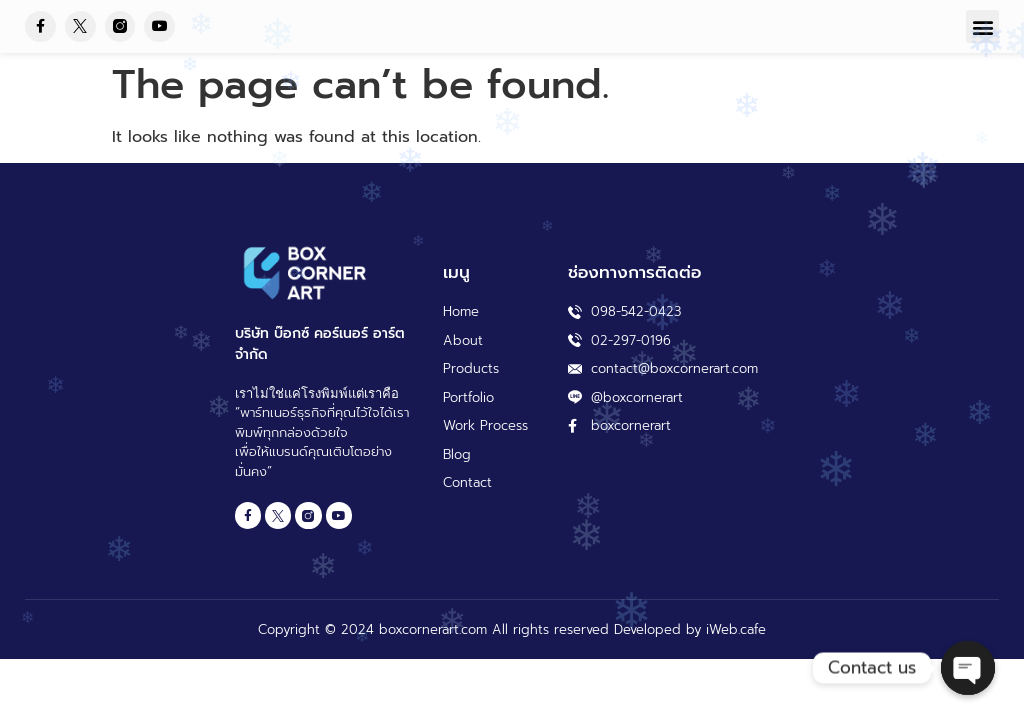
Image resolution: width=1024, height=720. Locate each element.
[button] (982, 26)
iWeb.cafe (736, 629)
